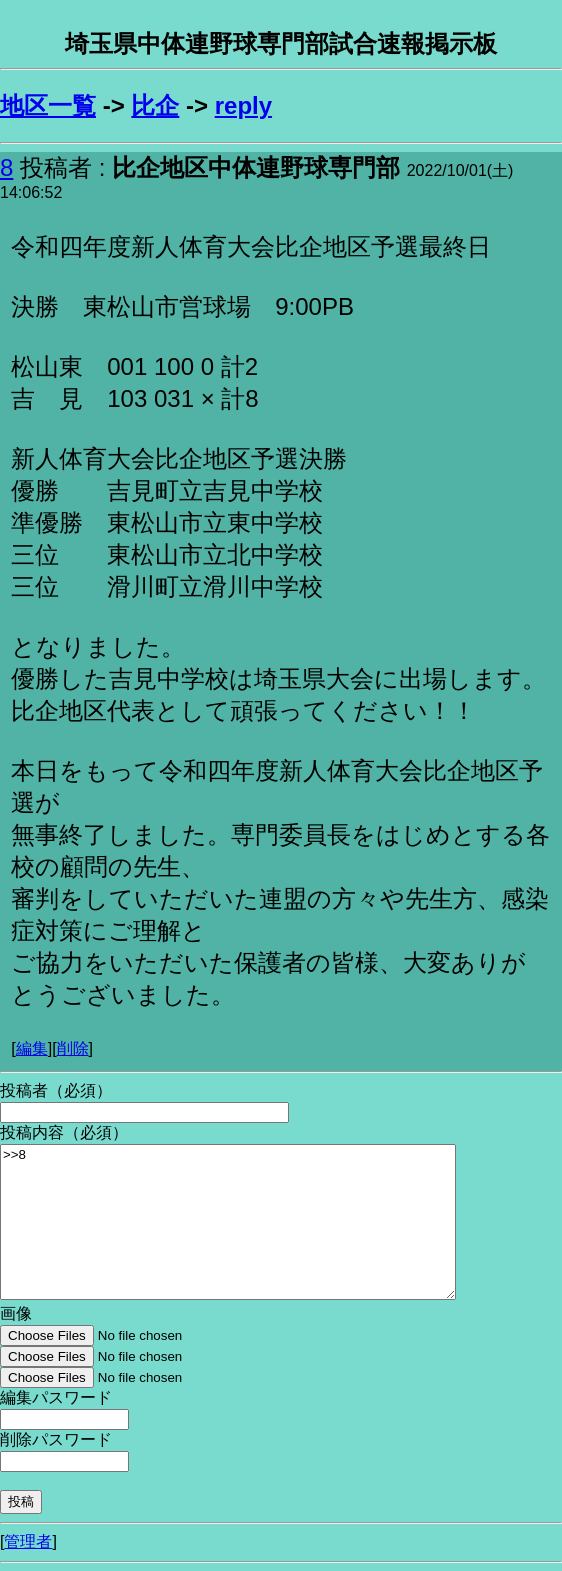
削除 (73, 1048)
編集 (32, 1048)
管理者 (28, 1541)
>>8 (228, 1222)
